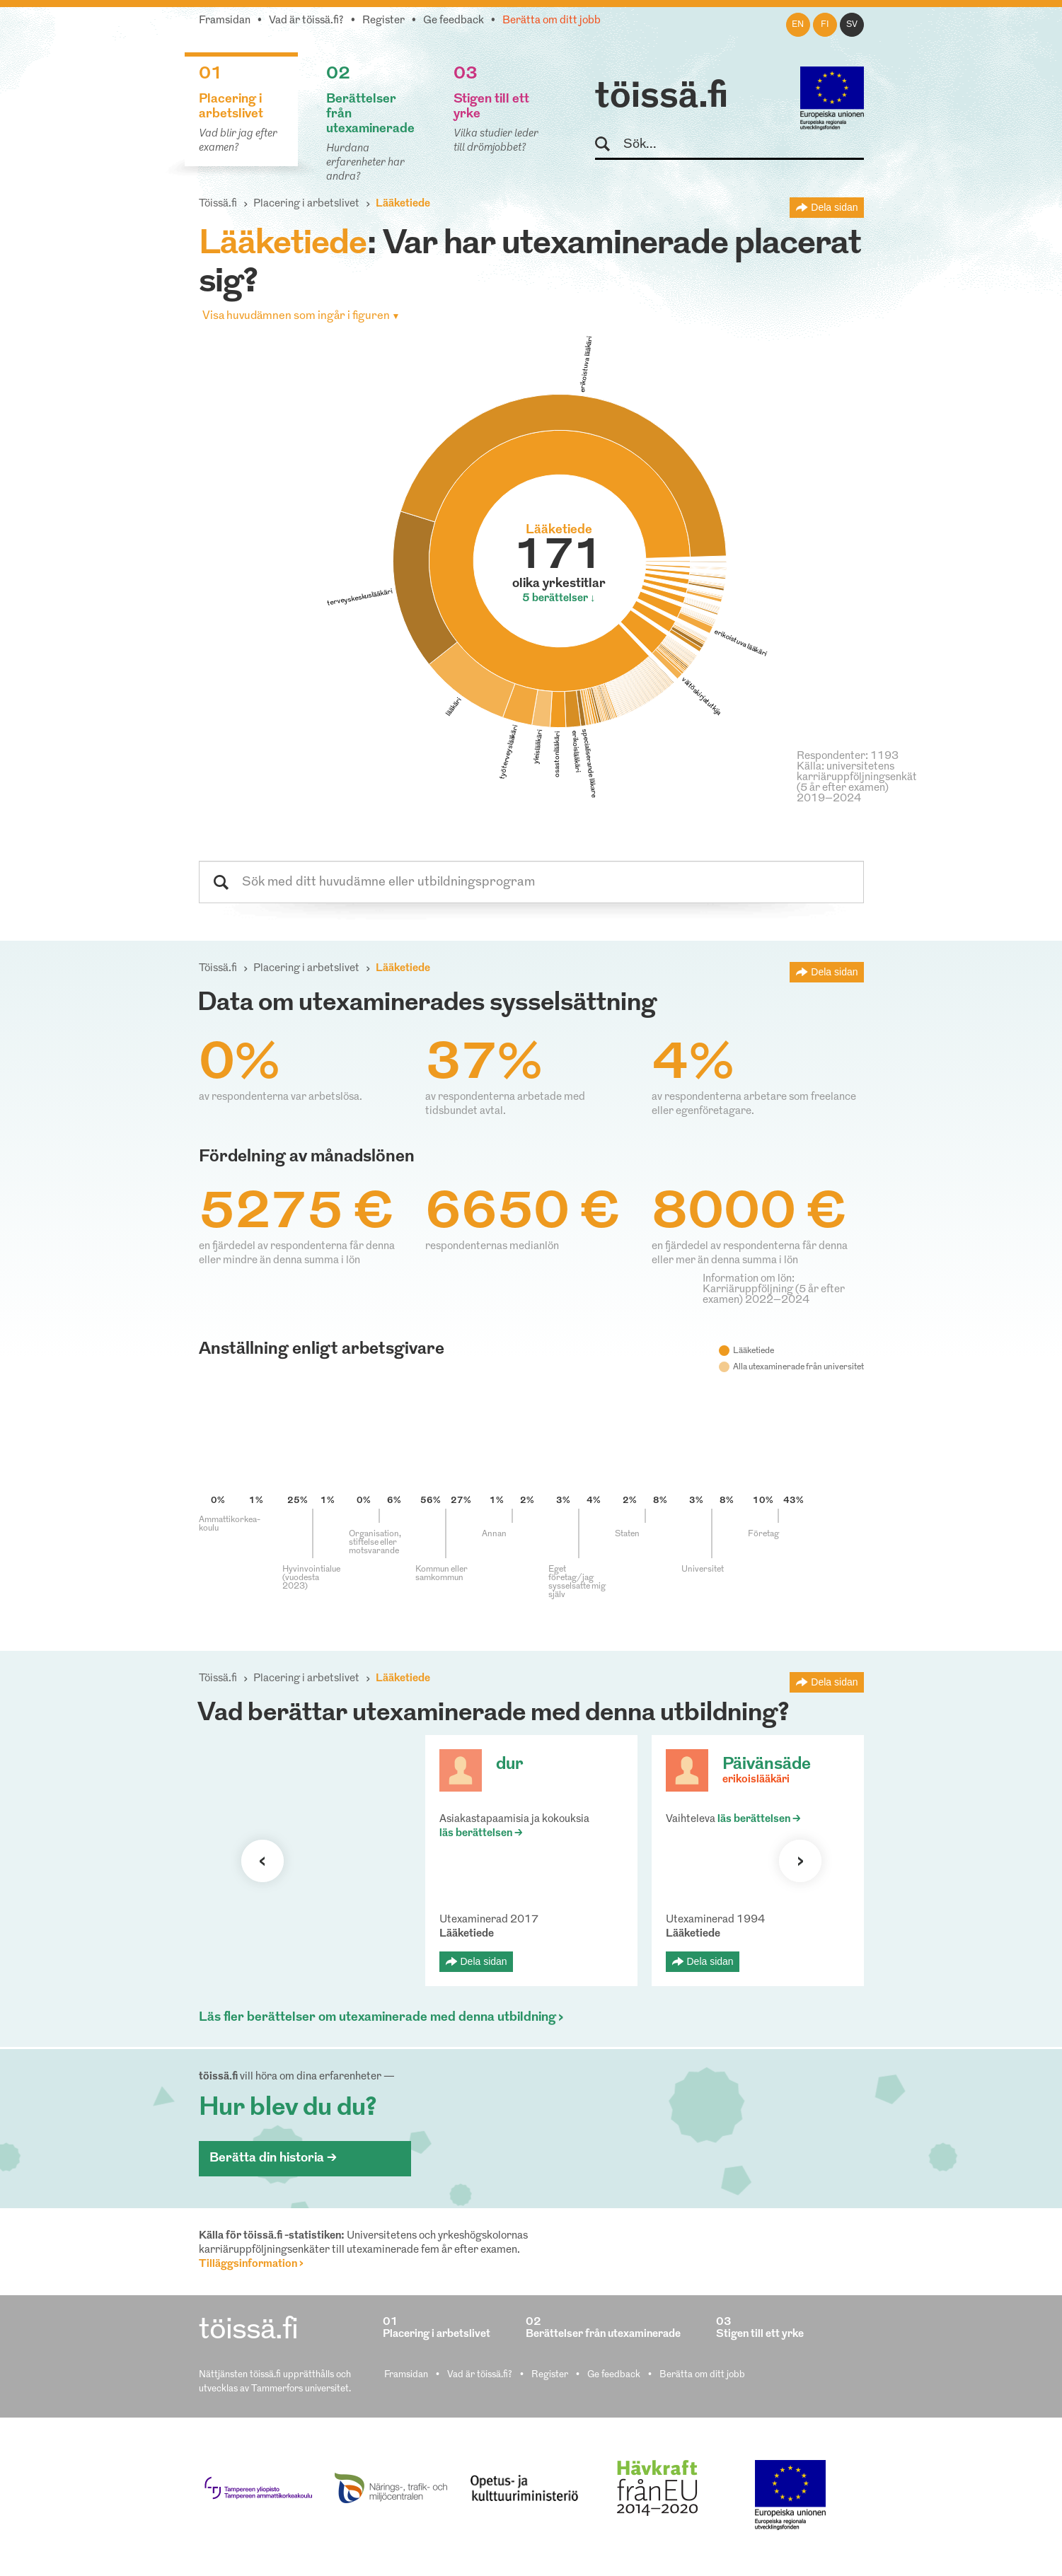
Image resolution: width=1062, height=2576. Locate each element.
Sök (608, 144)
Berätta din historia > (273, 2158)
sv (852, 25)
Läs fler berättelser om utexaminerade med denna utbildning (377, 2017)
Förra (262, 1861)
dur (510, 1764)
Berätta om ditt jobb (551, 21)
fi (825, 25)
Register (383, 21)
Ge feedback (453, 21)
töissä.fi (661, 97)
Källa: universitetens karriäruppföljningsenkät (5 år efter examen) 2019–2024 (857, 783)
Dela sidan (834, 207)
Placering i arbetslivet (306, 204)
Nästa (800, 1861)
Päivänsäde (766, 1764)
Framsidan (224, 21)
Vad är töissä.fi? (306, 21)
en (798, 25)
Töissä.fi (218, 204)
